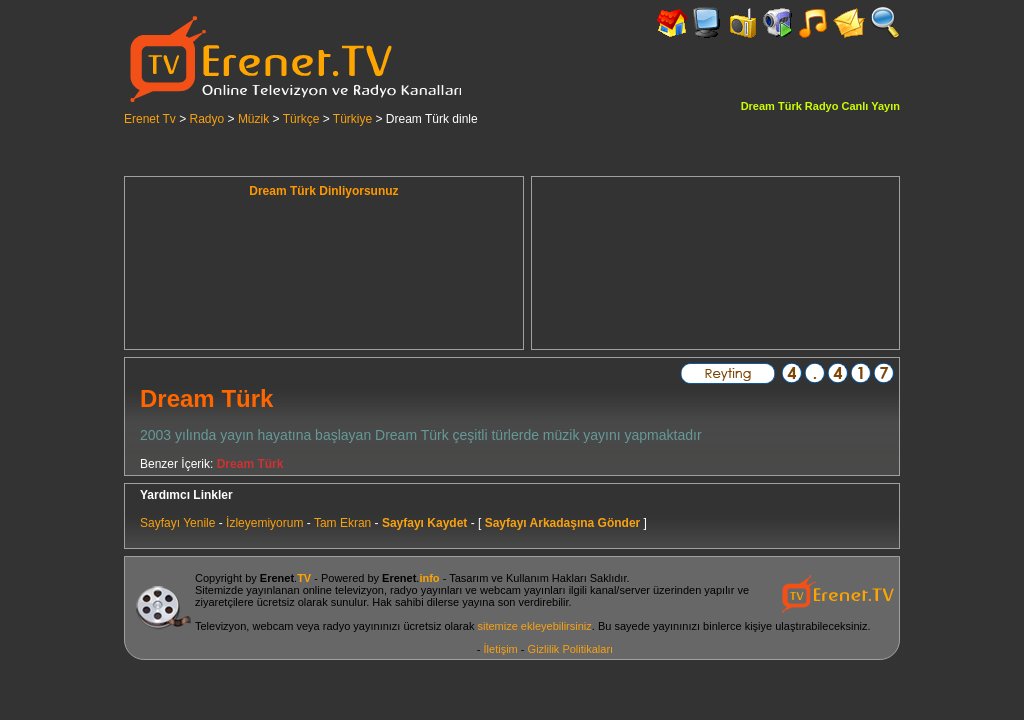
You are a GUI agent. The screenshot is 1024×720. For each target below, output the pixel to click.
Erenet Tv (150, 119)
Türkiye (352, 119)
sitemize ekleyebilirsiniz (534, 626)
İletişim (501, 649)
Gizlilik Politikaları (571, 649)
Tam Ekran (342, 523)
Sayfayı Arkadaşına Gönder (563, 523)
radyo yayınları (426, 590)
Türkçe (301, 119)
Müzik (253, 119)
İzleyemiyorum (264, 523)
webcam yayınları (523, 590)
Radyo (207, 119)
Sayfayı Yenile (177, 523)
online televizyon (343, 590)
